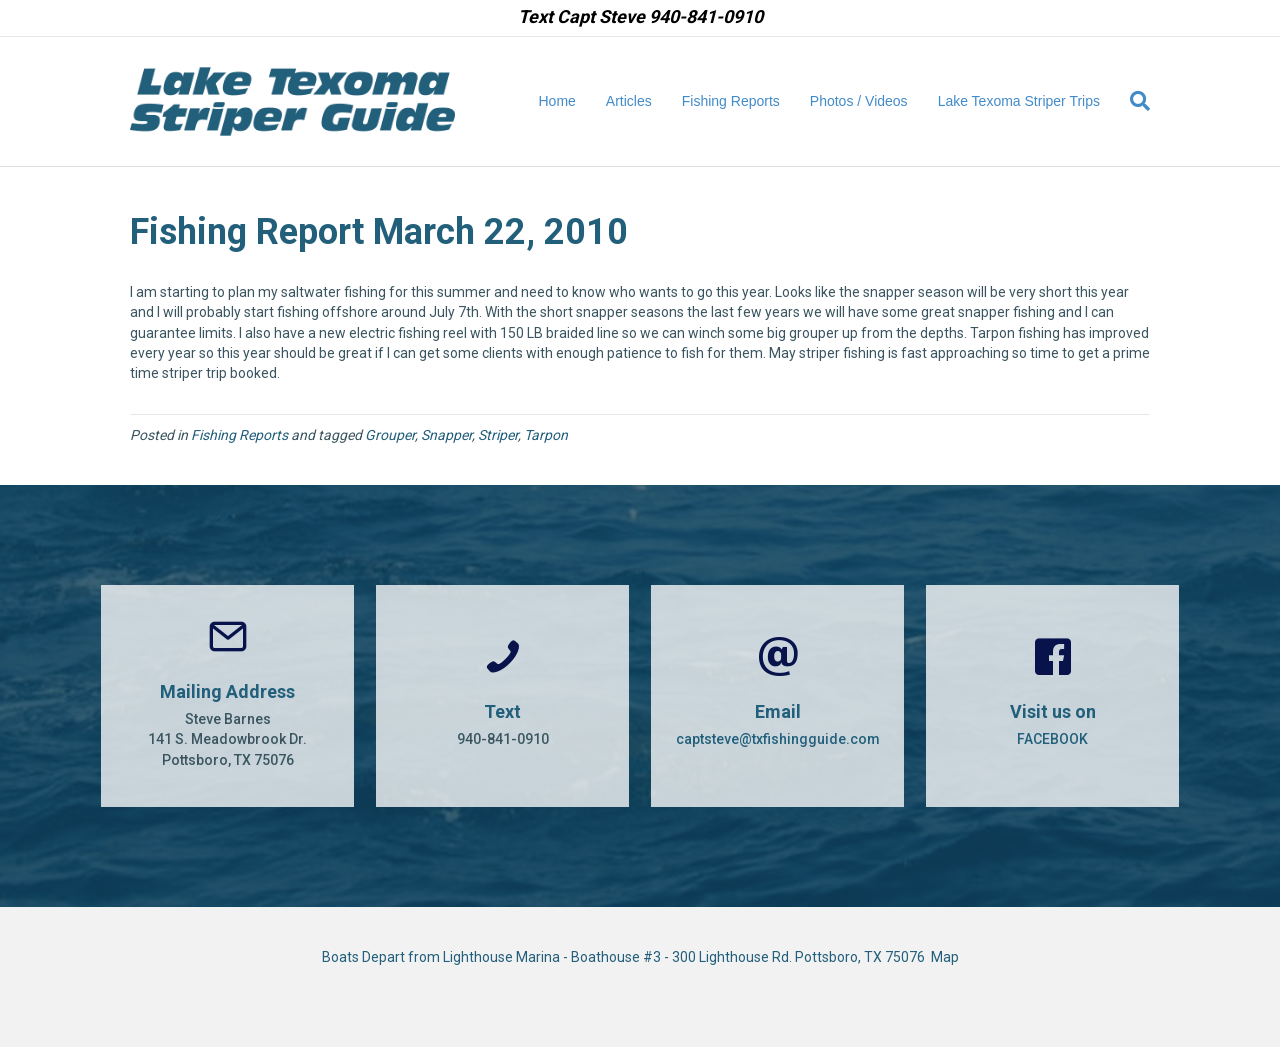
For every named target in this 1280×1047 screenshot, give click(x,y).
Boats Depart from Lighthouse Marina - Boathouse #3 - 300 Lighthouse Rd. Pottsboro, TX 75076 (626, 957)
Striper (498, 435)
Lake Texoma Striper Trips (1019, 101)
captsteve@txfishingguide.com (778, 739)
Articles (629, 101)
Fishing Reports (731, 101)
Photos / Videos (859, 101)
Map (945, 957)
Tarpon (546, 435)
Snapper (446, 435)
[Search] (1132, 101)
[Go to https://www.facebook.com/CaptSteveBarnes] (1052, 696)
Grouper (390, 435)
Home (557, 101)
